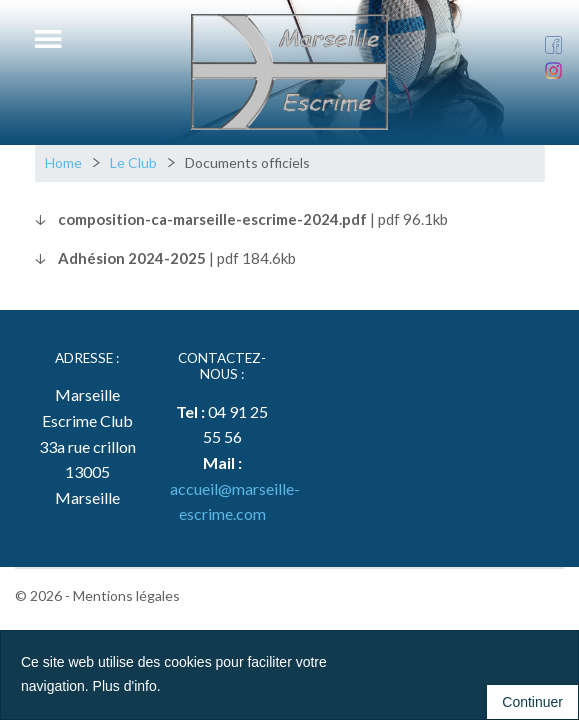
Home (63, 162)
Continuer (532, 702)
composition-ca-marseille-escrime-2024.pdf (212, 219)
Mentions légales (126, 595)
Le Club (133, 162)
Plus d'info (125, 686)
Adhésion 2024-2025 (132, 258)
